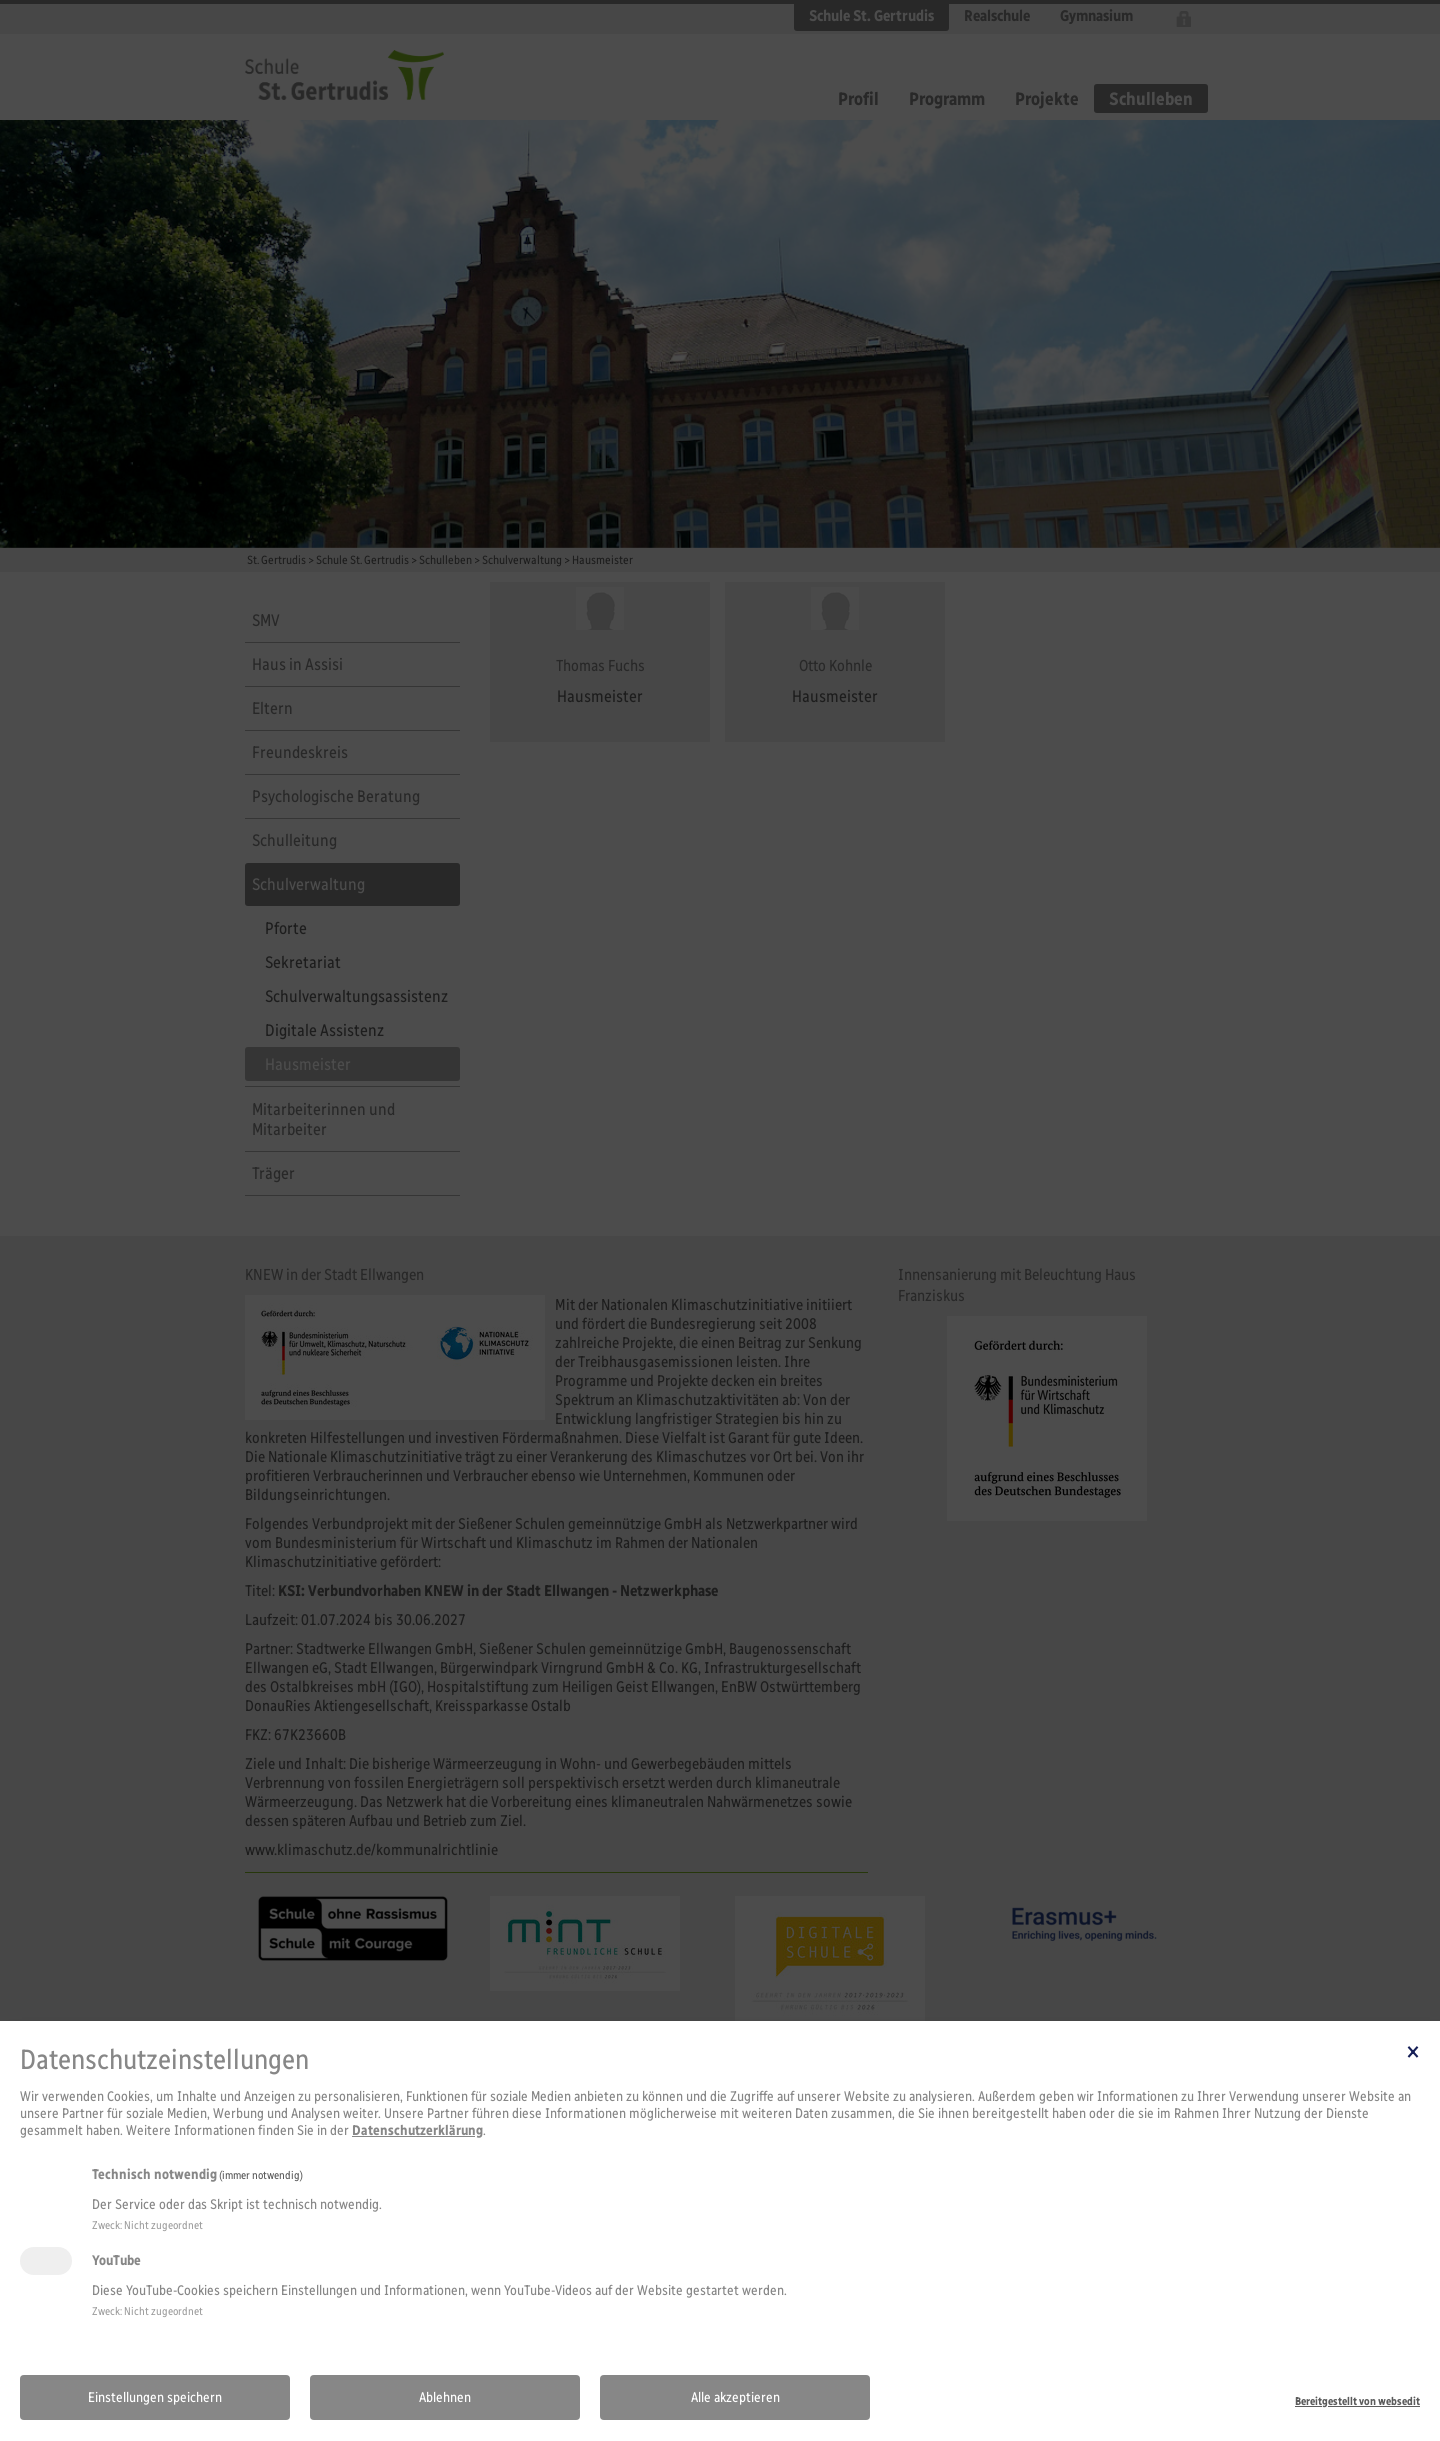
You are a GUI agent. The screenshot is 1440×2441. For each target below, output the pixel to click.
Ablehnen (445, 2397)
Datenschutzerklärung (417, 2130)
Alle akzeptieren (735, 2397)
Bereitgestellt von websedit (1357, 2401)
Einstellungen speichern (155, 2397)
